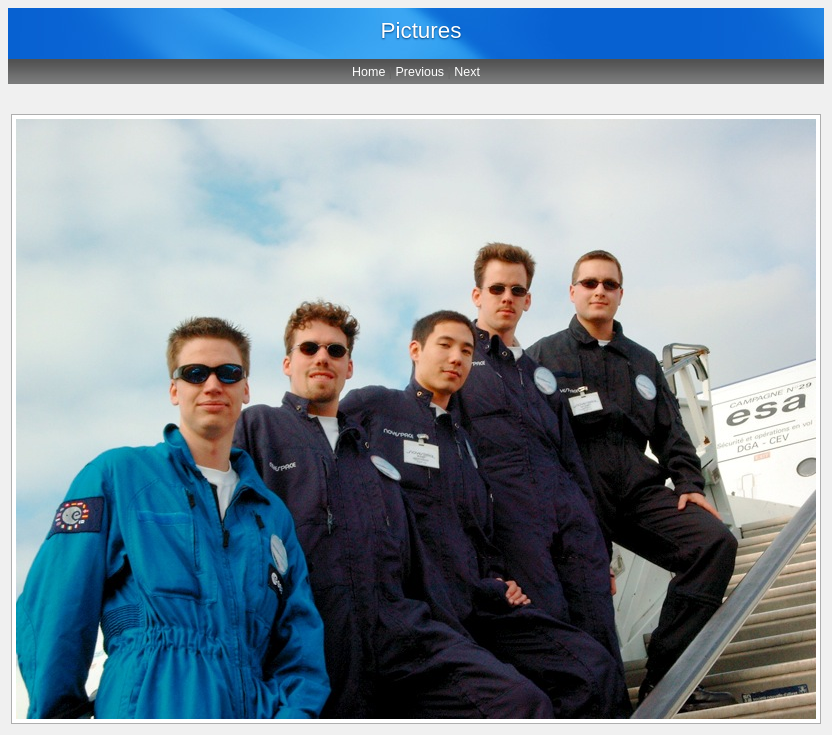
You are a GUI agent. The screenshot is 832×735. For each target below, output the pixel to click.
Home (368, 72)
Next (467, 72)
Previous (420, 72)
